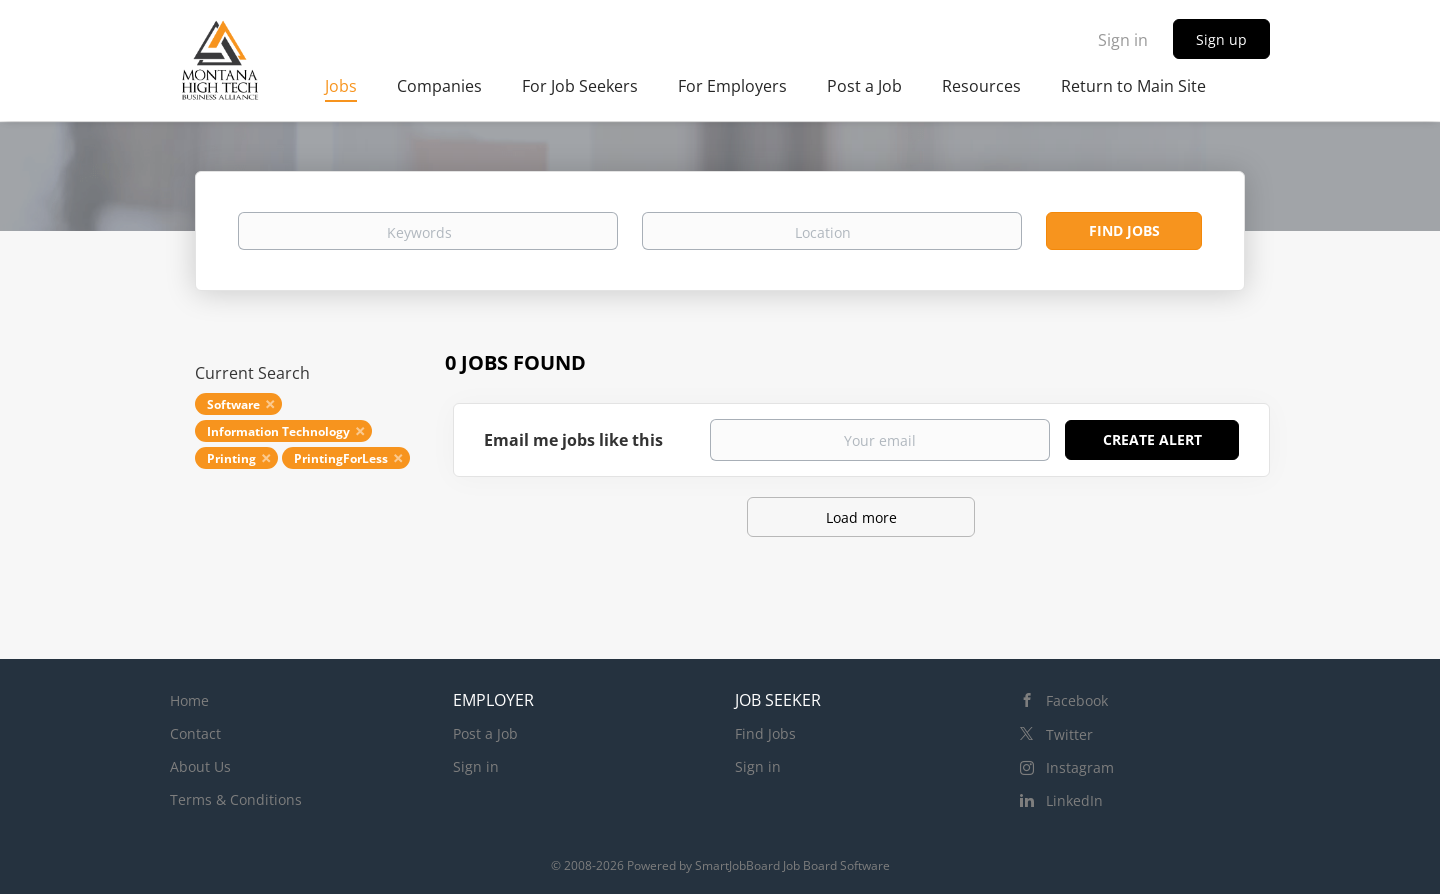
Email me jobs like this (573, 440)
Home (189, 700)
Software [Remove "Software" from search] (233, 404)
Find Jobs (1124, 230)
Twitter (1069, 734)
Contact (195, 733)
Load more (861, 517)
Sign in (1123, 40)
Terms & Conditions (236, 799)
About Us (200, 766)
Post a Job (485, 733)
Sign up (1221, 39)
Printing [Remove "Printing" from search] (231, 458)
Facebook (1077, 700)
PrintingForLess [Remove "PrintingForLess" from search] (341, 458)
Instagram (1080, 767)
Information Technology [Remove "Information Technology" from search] (278, 431)
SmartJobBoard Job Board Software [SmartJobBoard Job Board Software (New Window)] (792, 865)
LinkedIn (1074, 800)
